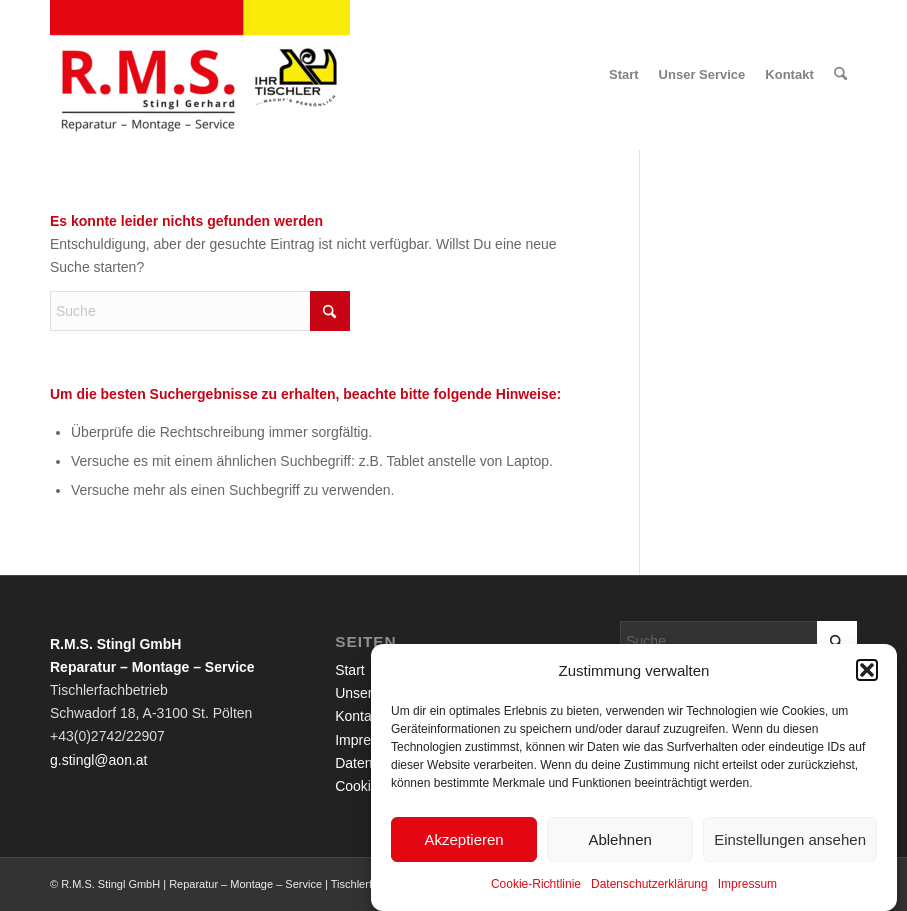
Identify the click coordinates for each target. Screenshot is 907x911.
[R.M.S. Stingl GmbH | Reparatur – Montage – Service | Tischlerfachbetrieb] (200, 75)
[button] (867, 676)
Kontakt (358, 716)
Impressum (747, 890)
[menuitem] (624, 75)
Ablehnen (619, 844)
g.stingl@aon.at (99, 760)
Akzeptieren (463, 844)
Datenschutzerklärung (649, 890)
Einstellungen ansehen (790, 844)
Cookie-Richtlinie (536, 890)
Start (350, 670)
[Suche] (840, 75)
